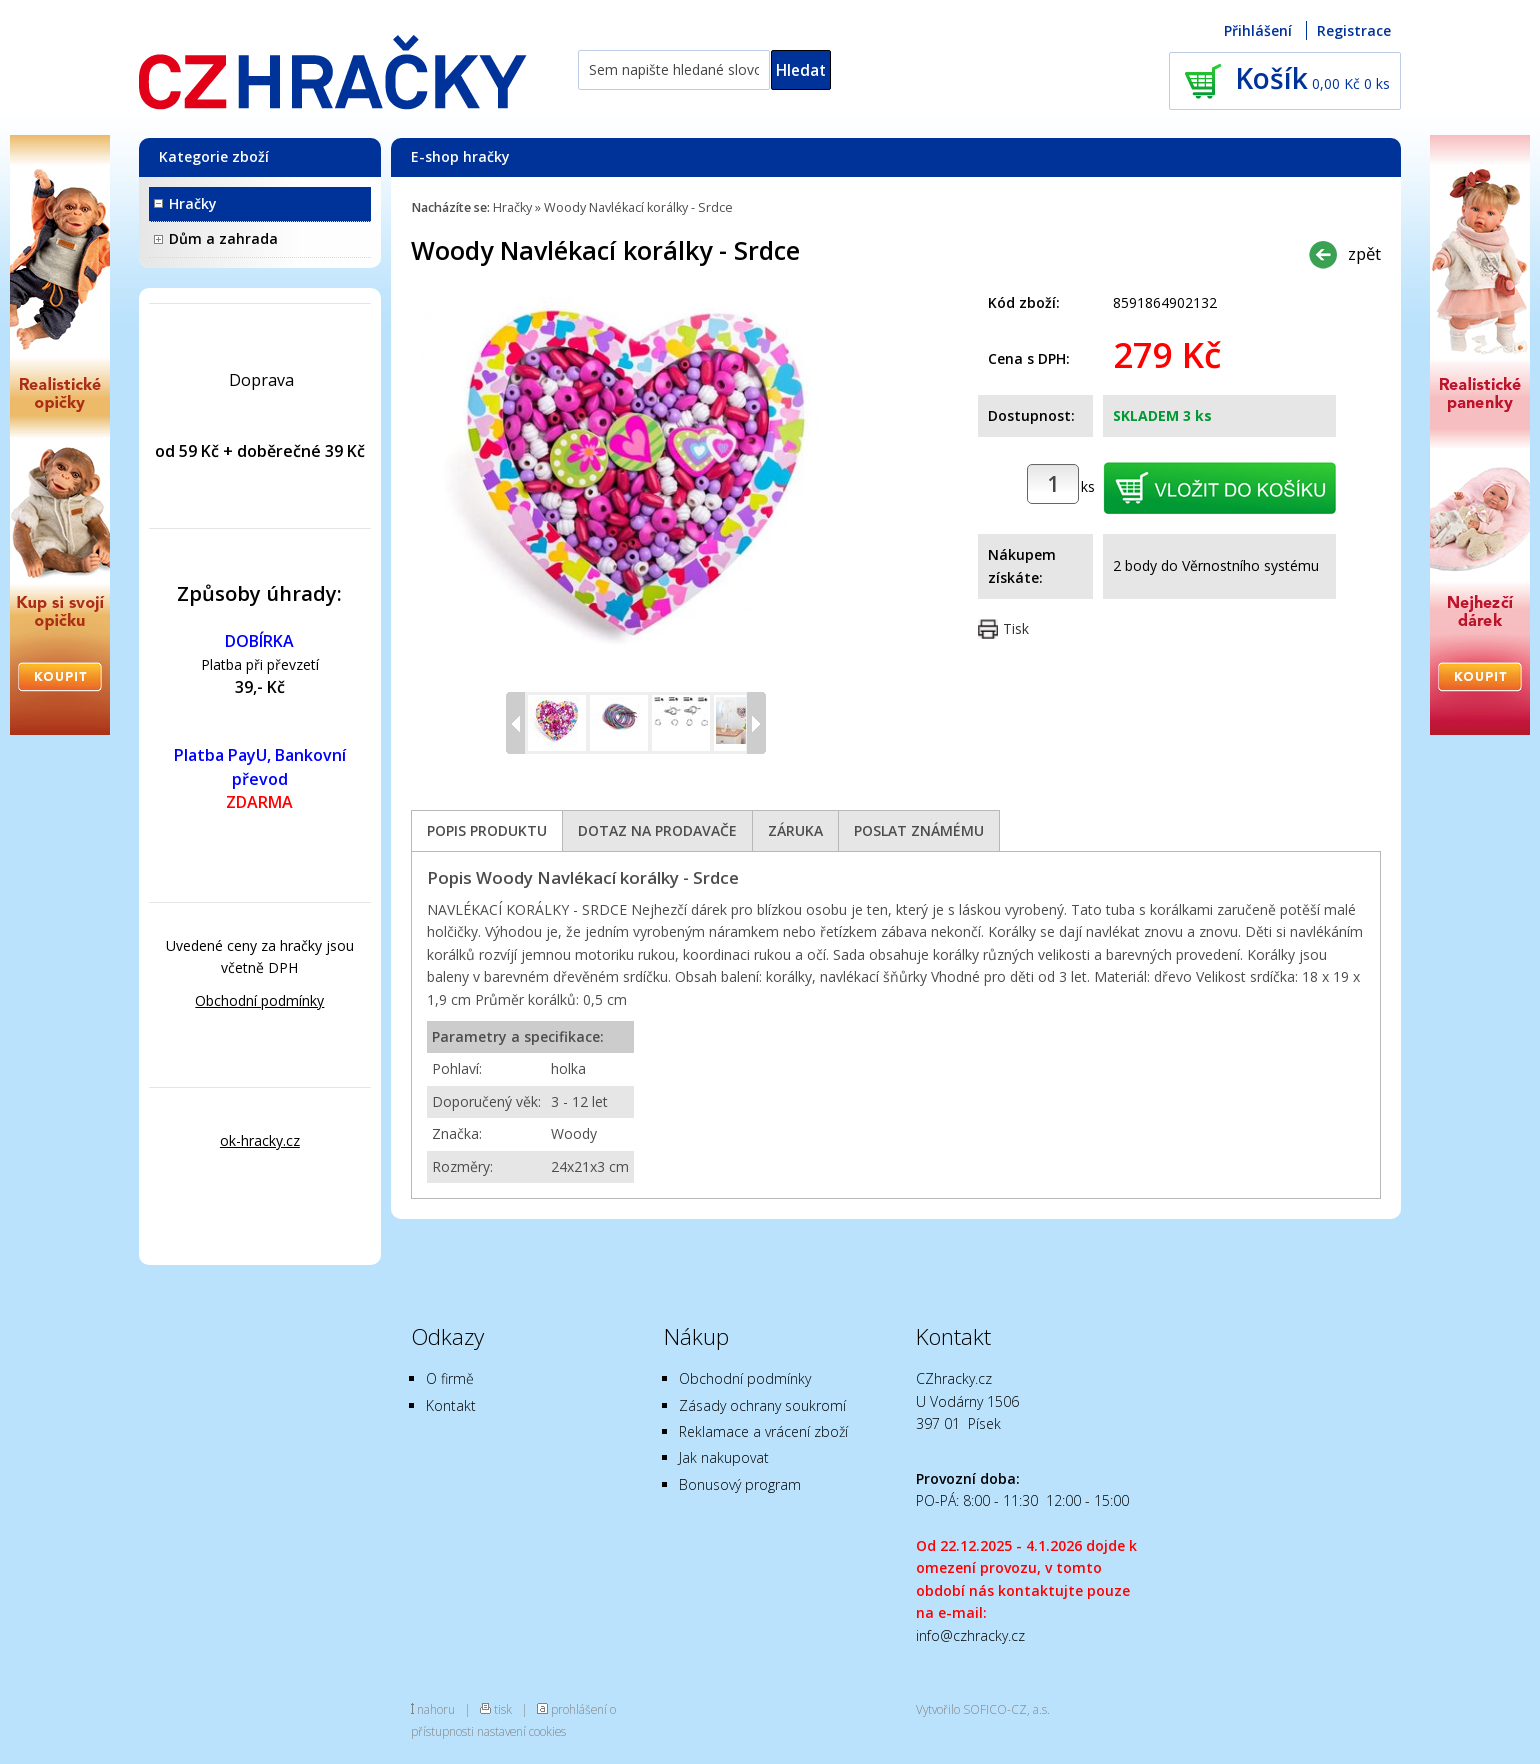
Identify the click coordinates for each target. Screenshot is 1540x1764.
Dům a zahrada (223, 238)
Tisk (1016, 628)
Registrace (1354, 30)
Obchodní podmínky (259, 1000)
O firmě (450, 1378)
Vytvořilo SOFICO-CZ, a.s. (983, 1709)
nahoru (436, 1709)
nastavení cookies (521, 1731)
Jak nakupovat (724, 1457)
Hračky (193, 203)
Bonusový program (740, 1484)
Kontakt (451, 1405)
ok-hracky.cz (260, 1140)
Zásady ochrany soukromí (762, 1405)
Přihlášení (1258, 30)
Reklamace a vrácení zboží (763, 1431)
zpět (1364, 253)
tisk (503, 1709)
